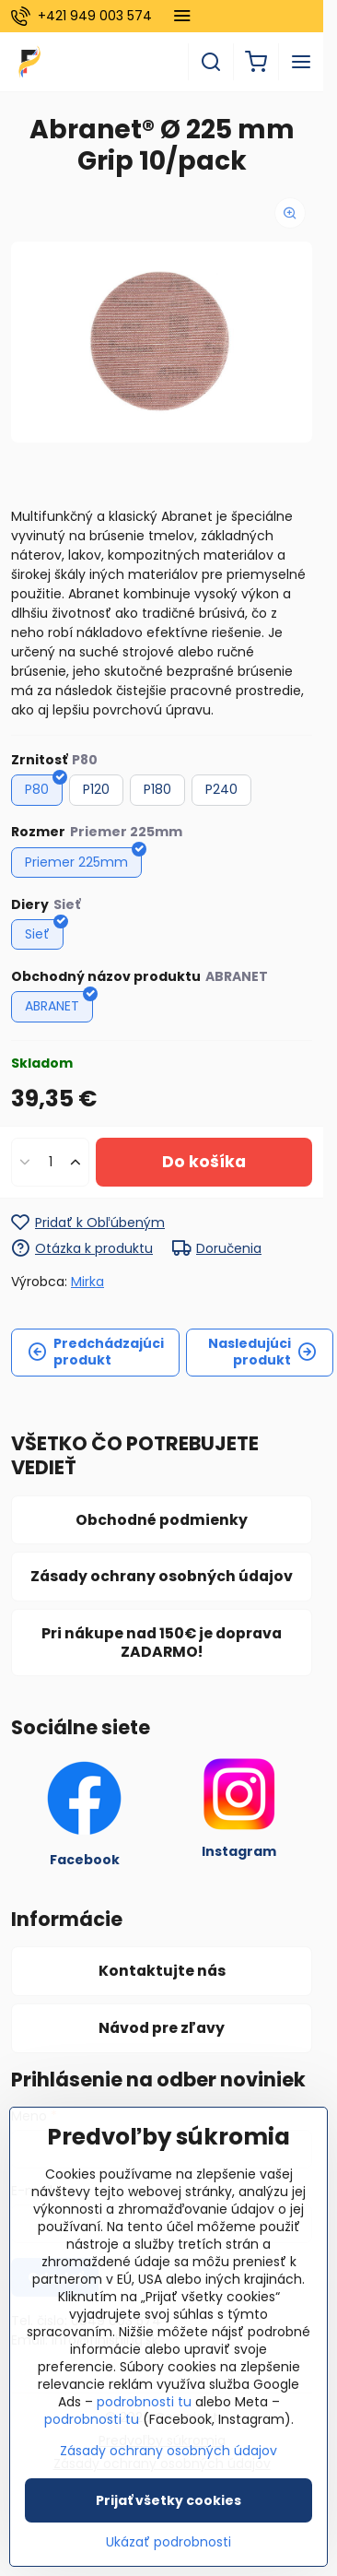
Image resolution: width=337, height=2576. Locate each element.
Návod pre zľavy (162, 2027)
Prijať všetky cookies (168, 2500)
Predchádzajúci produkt (96, 1351)
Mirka (87, 1281)
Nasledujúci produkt (262, 1351)
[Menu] (301, 61)
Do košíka (204, 1162)
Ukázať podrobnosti (168, 2542)
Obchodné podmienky (162, 1519)
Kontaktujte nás (162, 1970)
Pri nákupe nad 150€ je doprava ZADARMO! (161, 1642)
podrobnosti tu (144, 2402)
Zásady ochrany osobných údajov (161, 1576)
